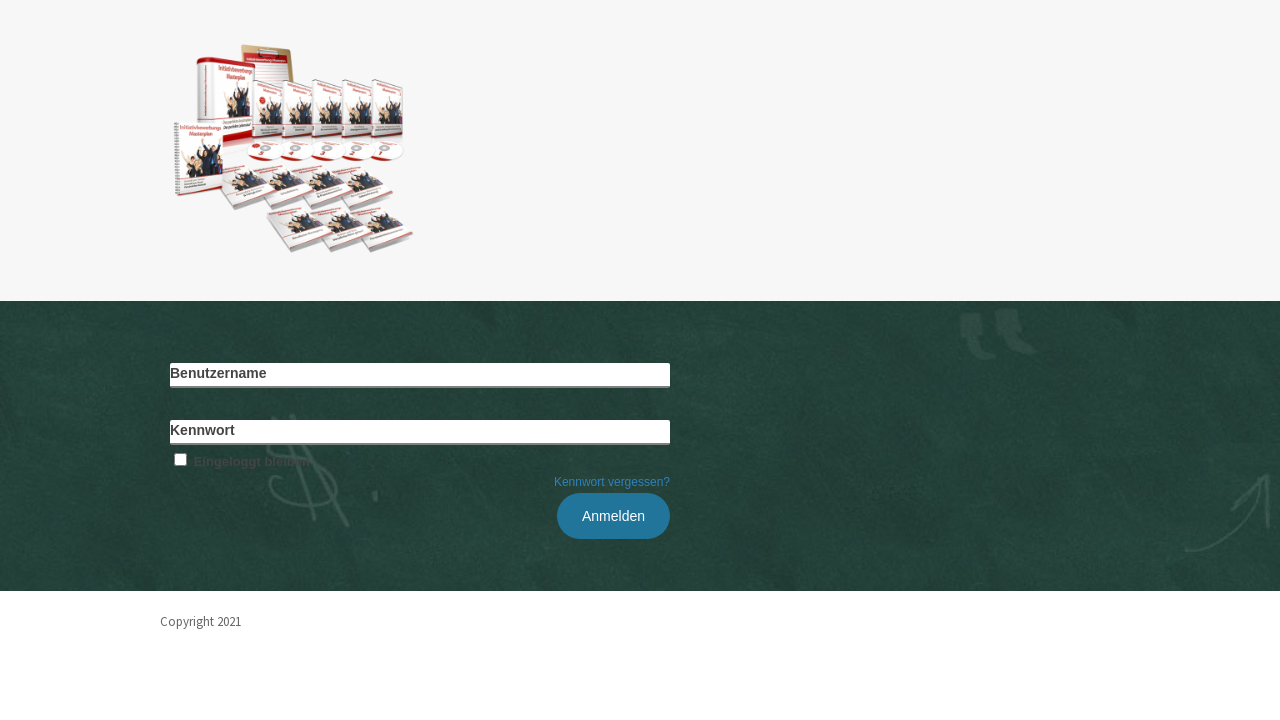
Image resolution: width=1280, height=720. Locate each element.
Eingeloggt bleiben (240, 461)
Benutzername (218, 373)
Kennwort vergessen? (612, 482)
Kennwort (202, 430)
